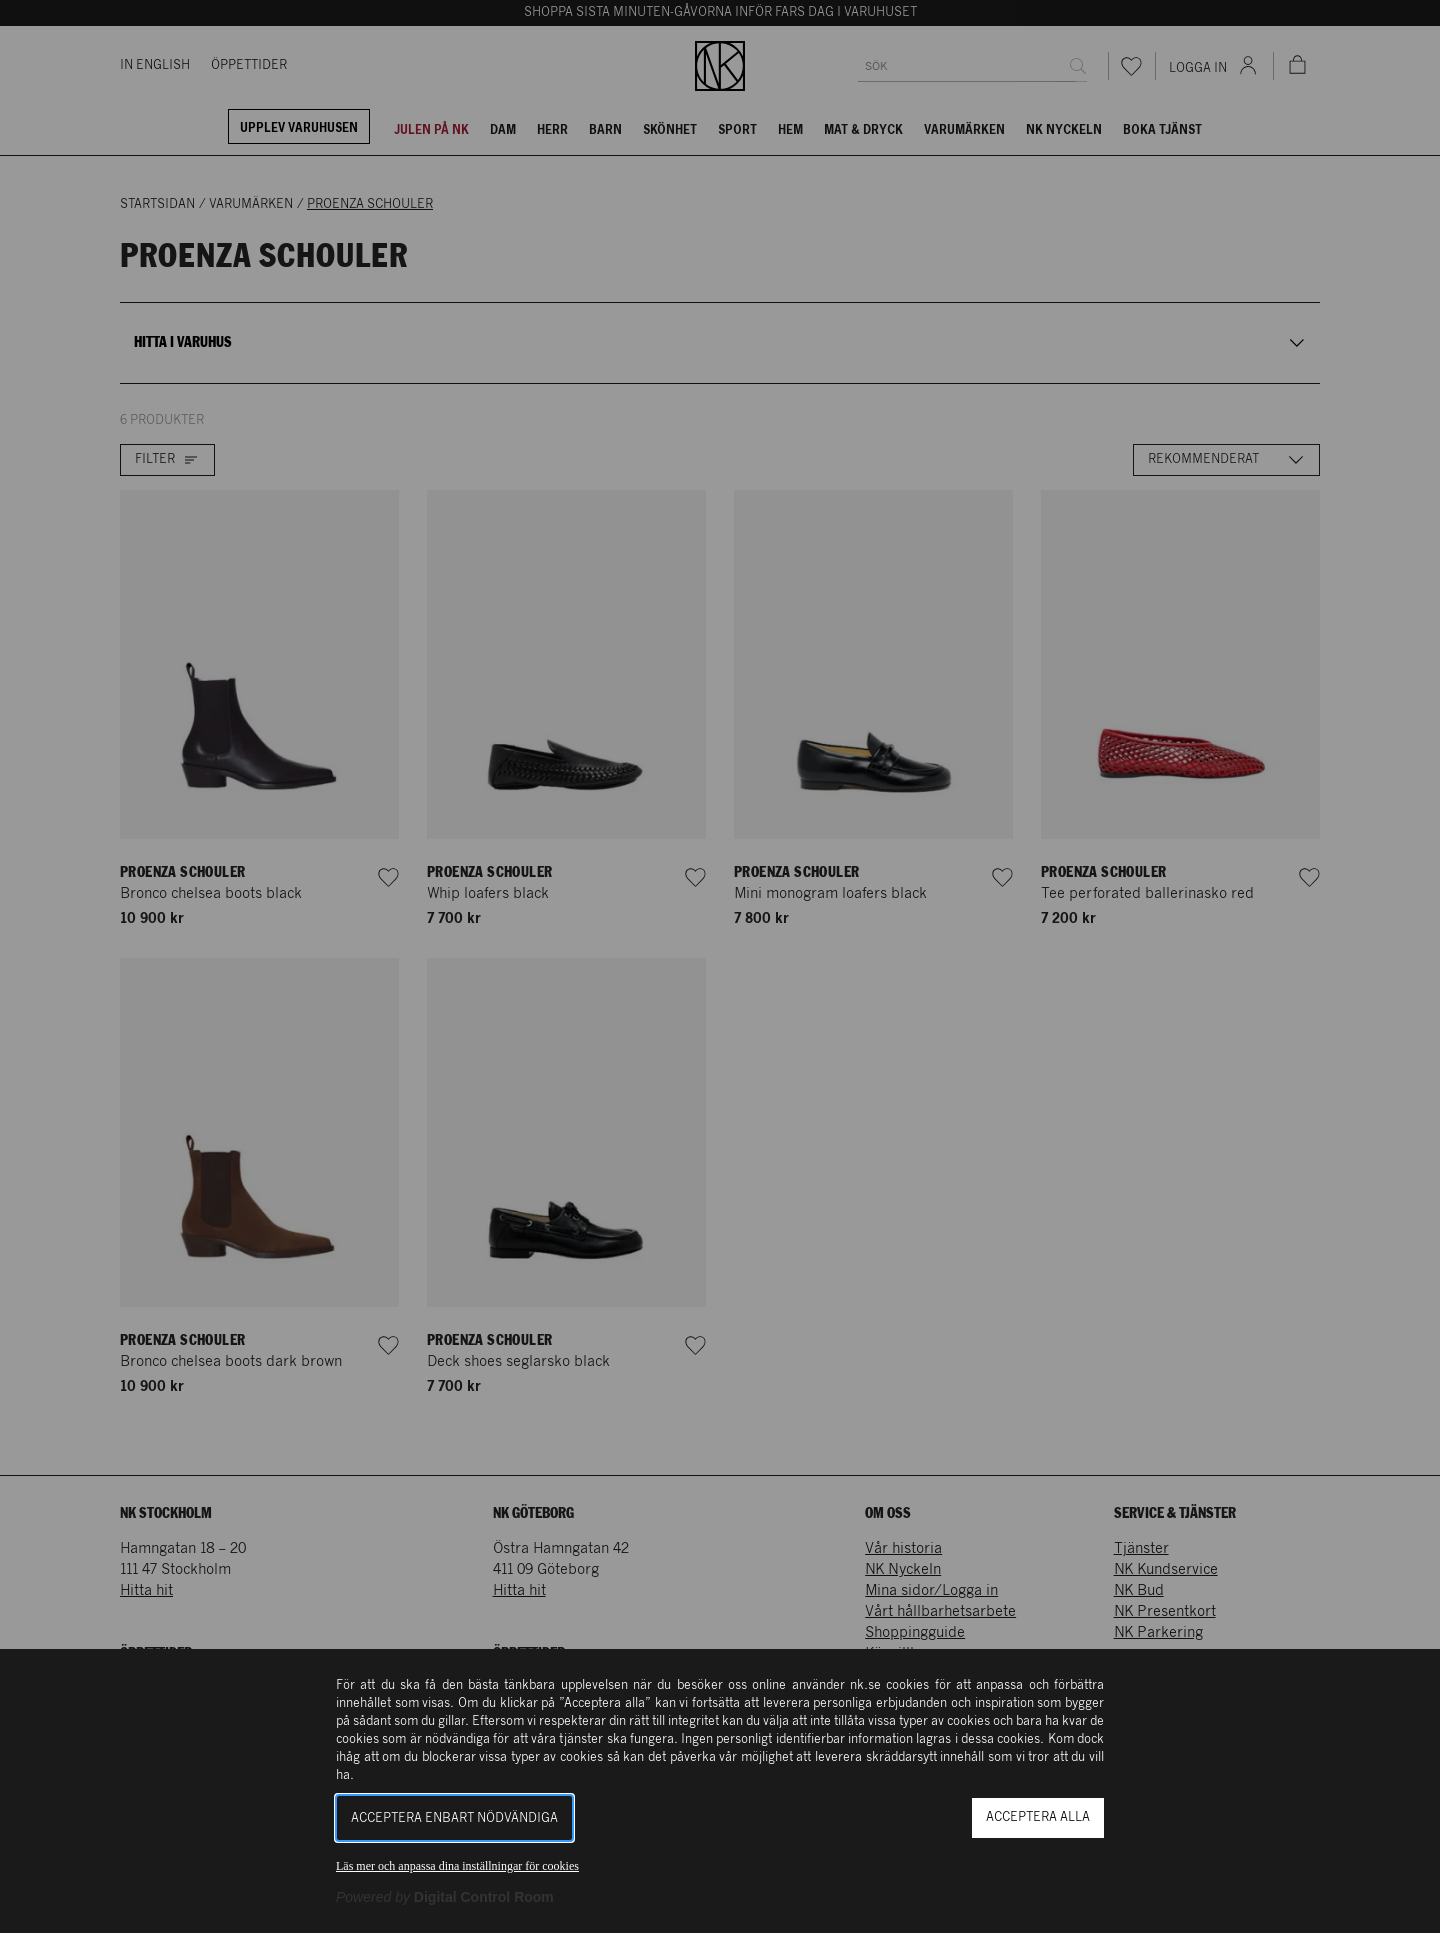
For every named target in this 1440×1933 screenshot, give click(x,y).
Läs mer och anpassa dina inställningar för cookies (457, 1866)
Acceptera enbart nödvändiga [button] (454, 1818)
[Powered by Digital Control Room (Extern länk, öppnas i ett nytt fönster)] (445, 1897)
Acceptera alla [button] (1038, 1817)
